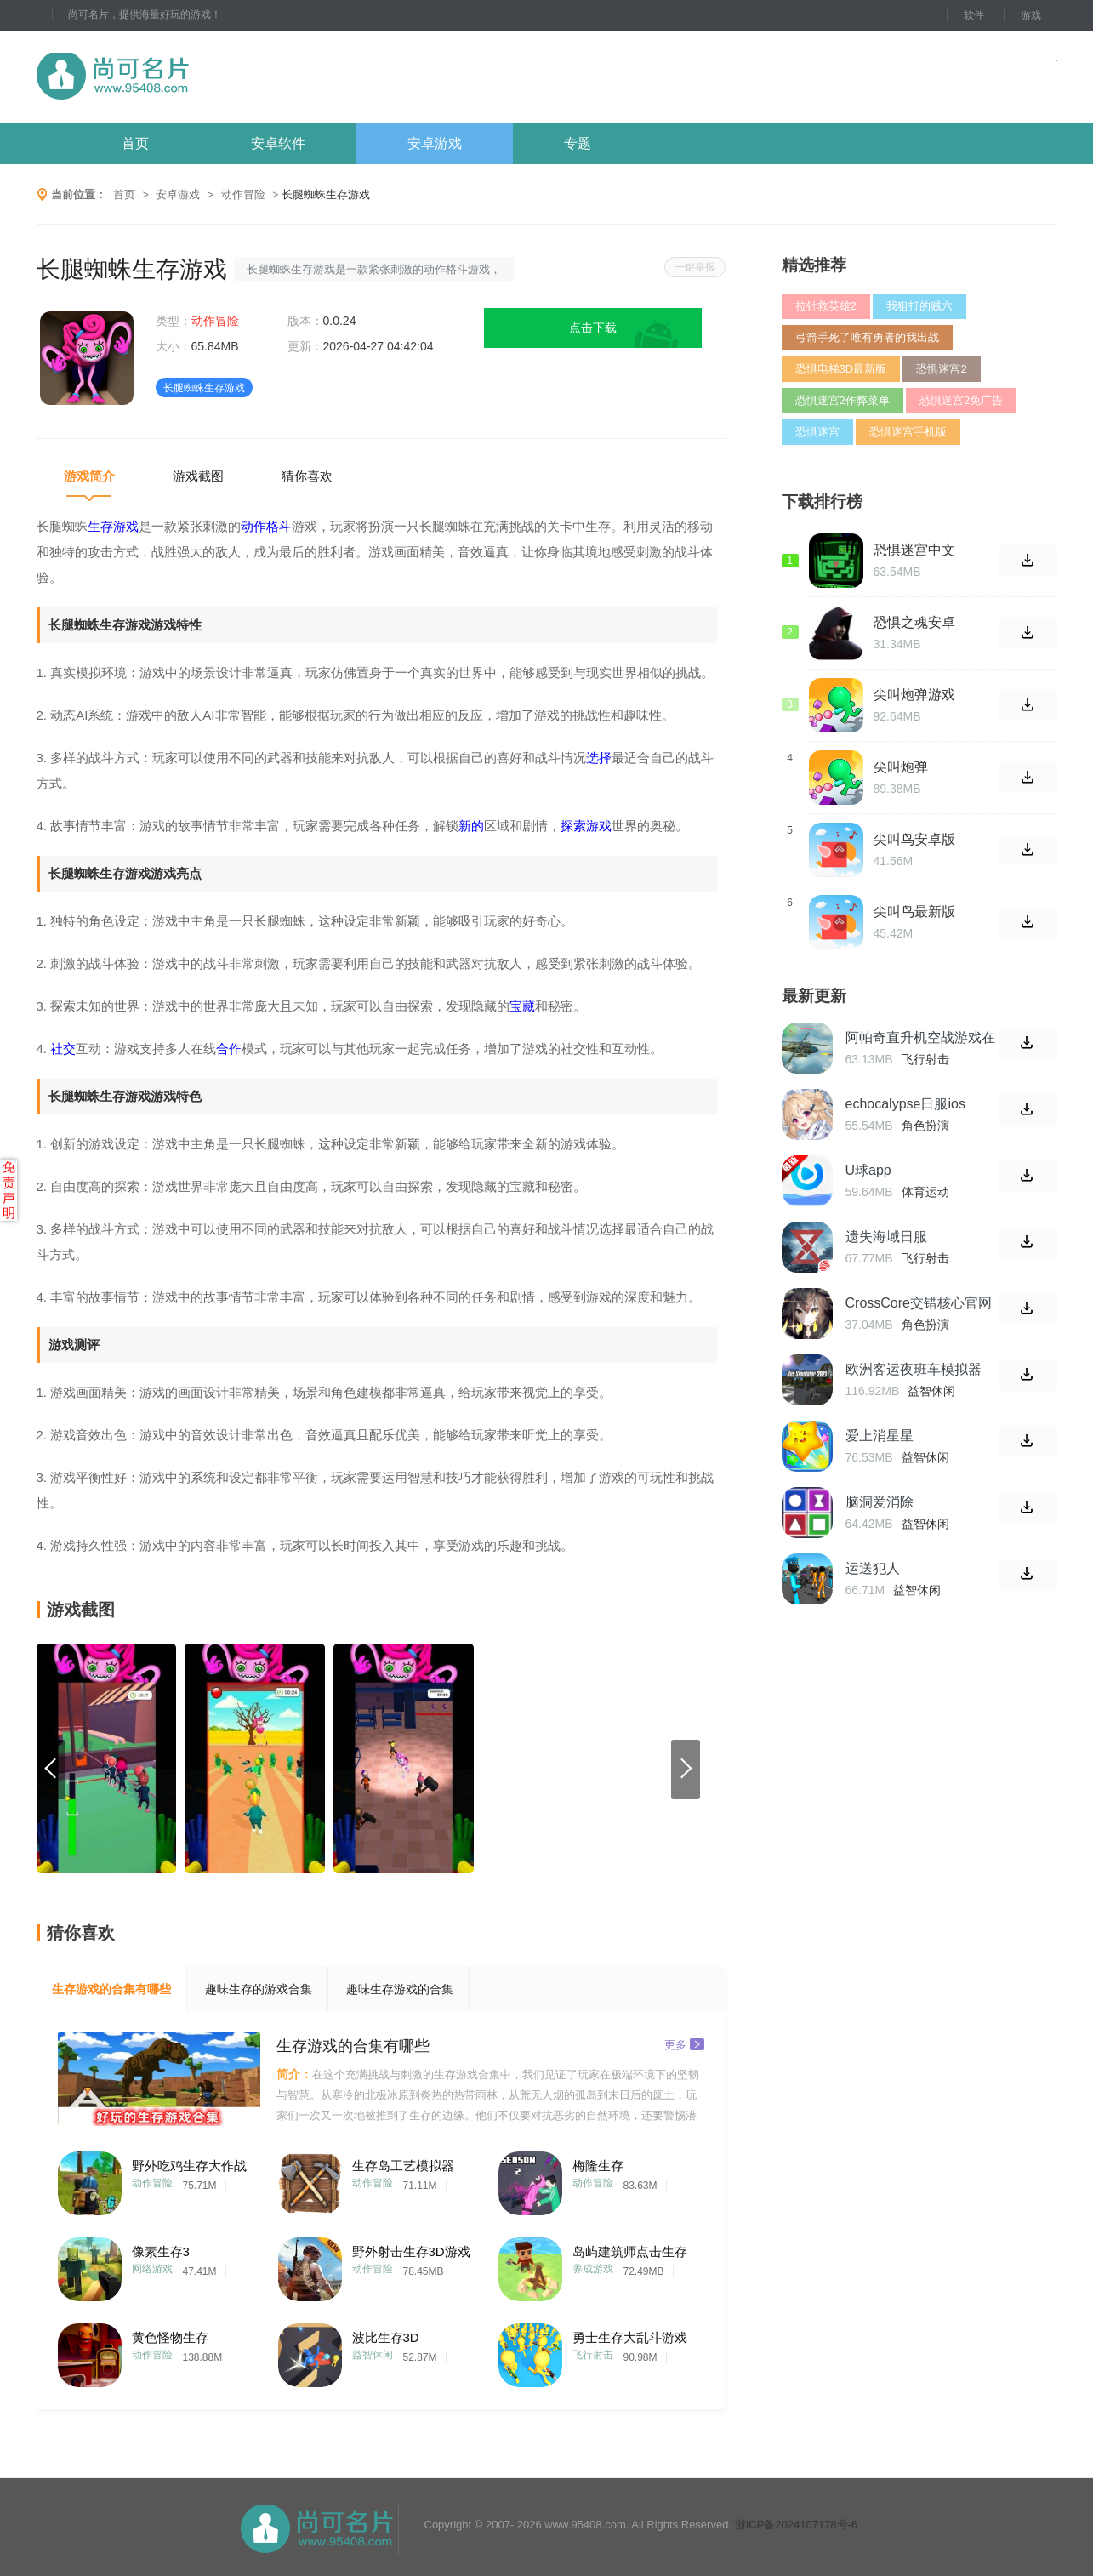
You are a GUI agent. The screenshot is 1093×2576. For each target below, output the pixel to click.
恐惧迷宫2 (941, 368)
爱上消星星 (879, 1435)
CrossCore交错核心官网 (918, 1303)
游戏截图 (198, 476)
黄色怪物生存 (170, 2337)
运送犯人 (872, 1568)
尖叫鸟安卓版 (914, 839)
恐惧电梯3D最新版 (841, 368)
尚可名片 (206, 77)
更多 (684, 2043)
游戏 (1031, 15)
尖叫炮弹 (901, 767)
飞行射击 (592, 2355)
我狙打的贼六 (919, 305)
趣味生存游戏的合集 (399, 1989)
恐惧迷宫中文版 (914, 550)
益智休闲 (372, 2355)
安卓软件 (278, 143)
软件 (974, 15)
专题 (577, 143)
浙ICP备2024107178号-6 (796, 2524)
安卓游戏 (434, 143)
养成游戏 (592, 2269)
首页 (135, 143)
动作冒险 (243, 194)
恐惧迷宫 (817, 431)
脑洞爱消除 (879, 1502)
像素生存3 (161, 2251)
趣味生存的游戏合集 (258, 1989)
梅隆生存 (597, 2165)
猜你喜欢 (307, 476)
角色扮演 (925, 1125)
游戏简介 (89, 476)
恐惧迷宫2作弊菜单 (842, 400)
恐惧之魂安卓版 (914, 622)
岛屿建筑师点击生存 (629, 2251)
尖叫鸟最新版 (914, 911)
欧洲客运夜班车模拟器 (913, 1369)
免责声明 (9, 1190)
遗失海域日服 (886, 1236)
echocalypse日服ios (905, 1104)
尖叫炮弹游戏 (914, 694)
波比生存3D (385, 2337)
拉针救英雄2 (826, 305)
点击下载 (593, 327)
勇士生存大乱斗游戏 (629, 2337)
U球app (868, 1170)
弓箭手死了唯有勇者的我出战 (867, 337)
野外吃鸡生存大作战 (189, 2165)
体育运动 (925, 1192)
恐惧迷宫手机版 (908, 431)
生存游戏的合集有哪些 (111, 1989)
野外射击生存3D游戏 (411, 2251)
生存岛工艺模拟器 (403, 2165)
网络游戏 (152, 2269)
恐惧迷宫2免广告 (961, 400)
